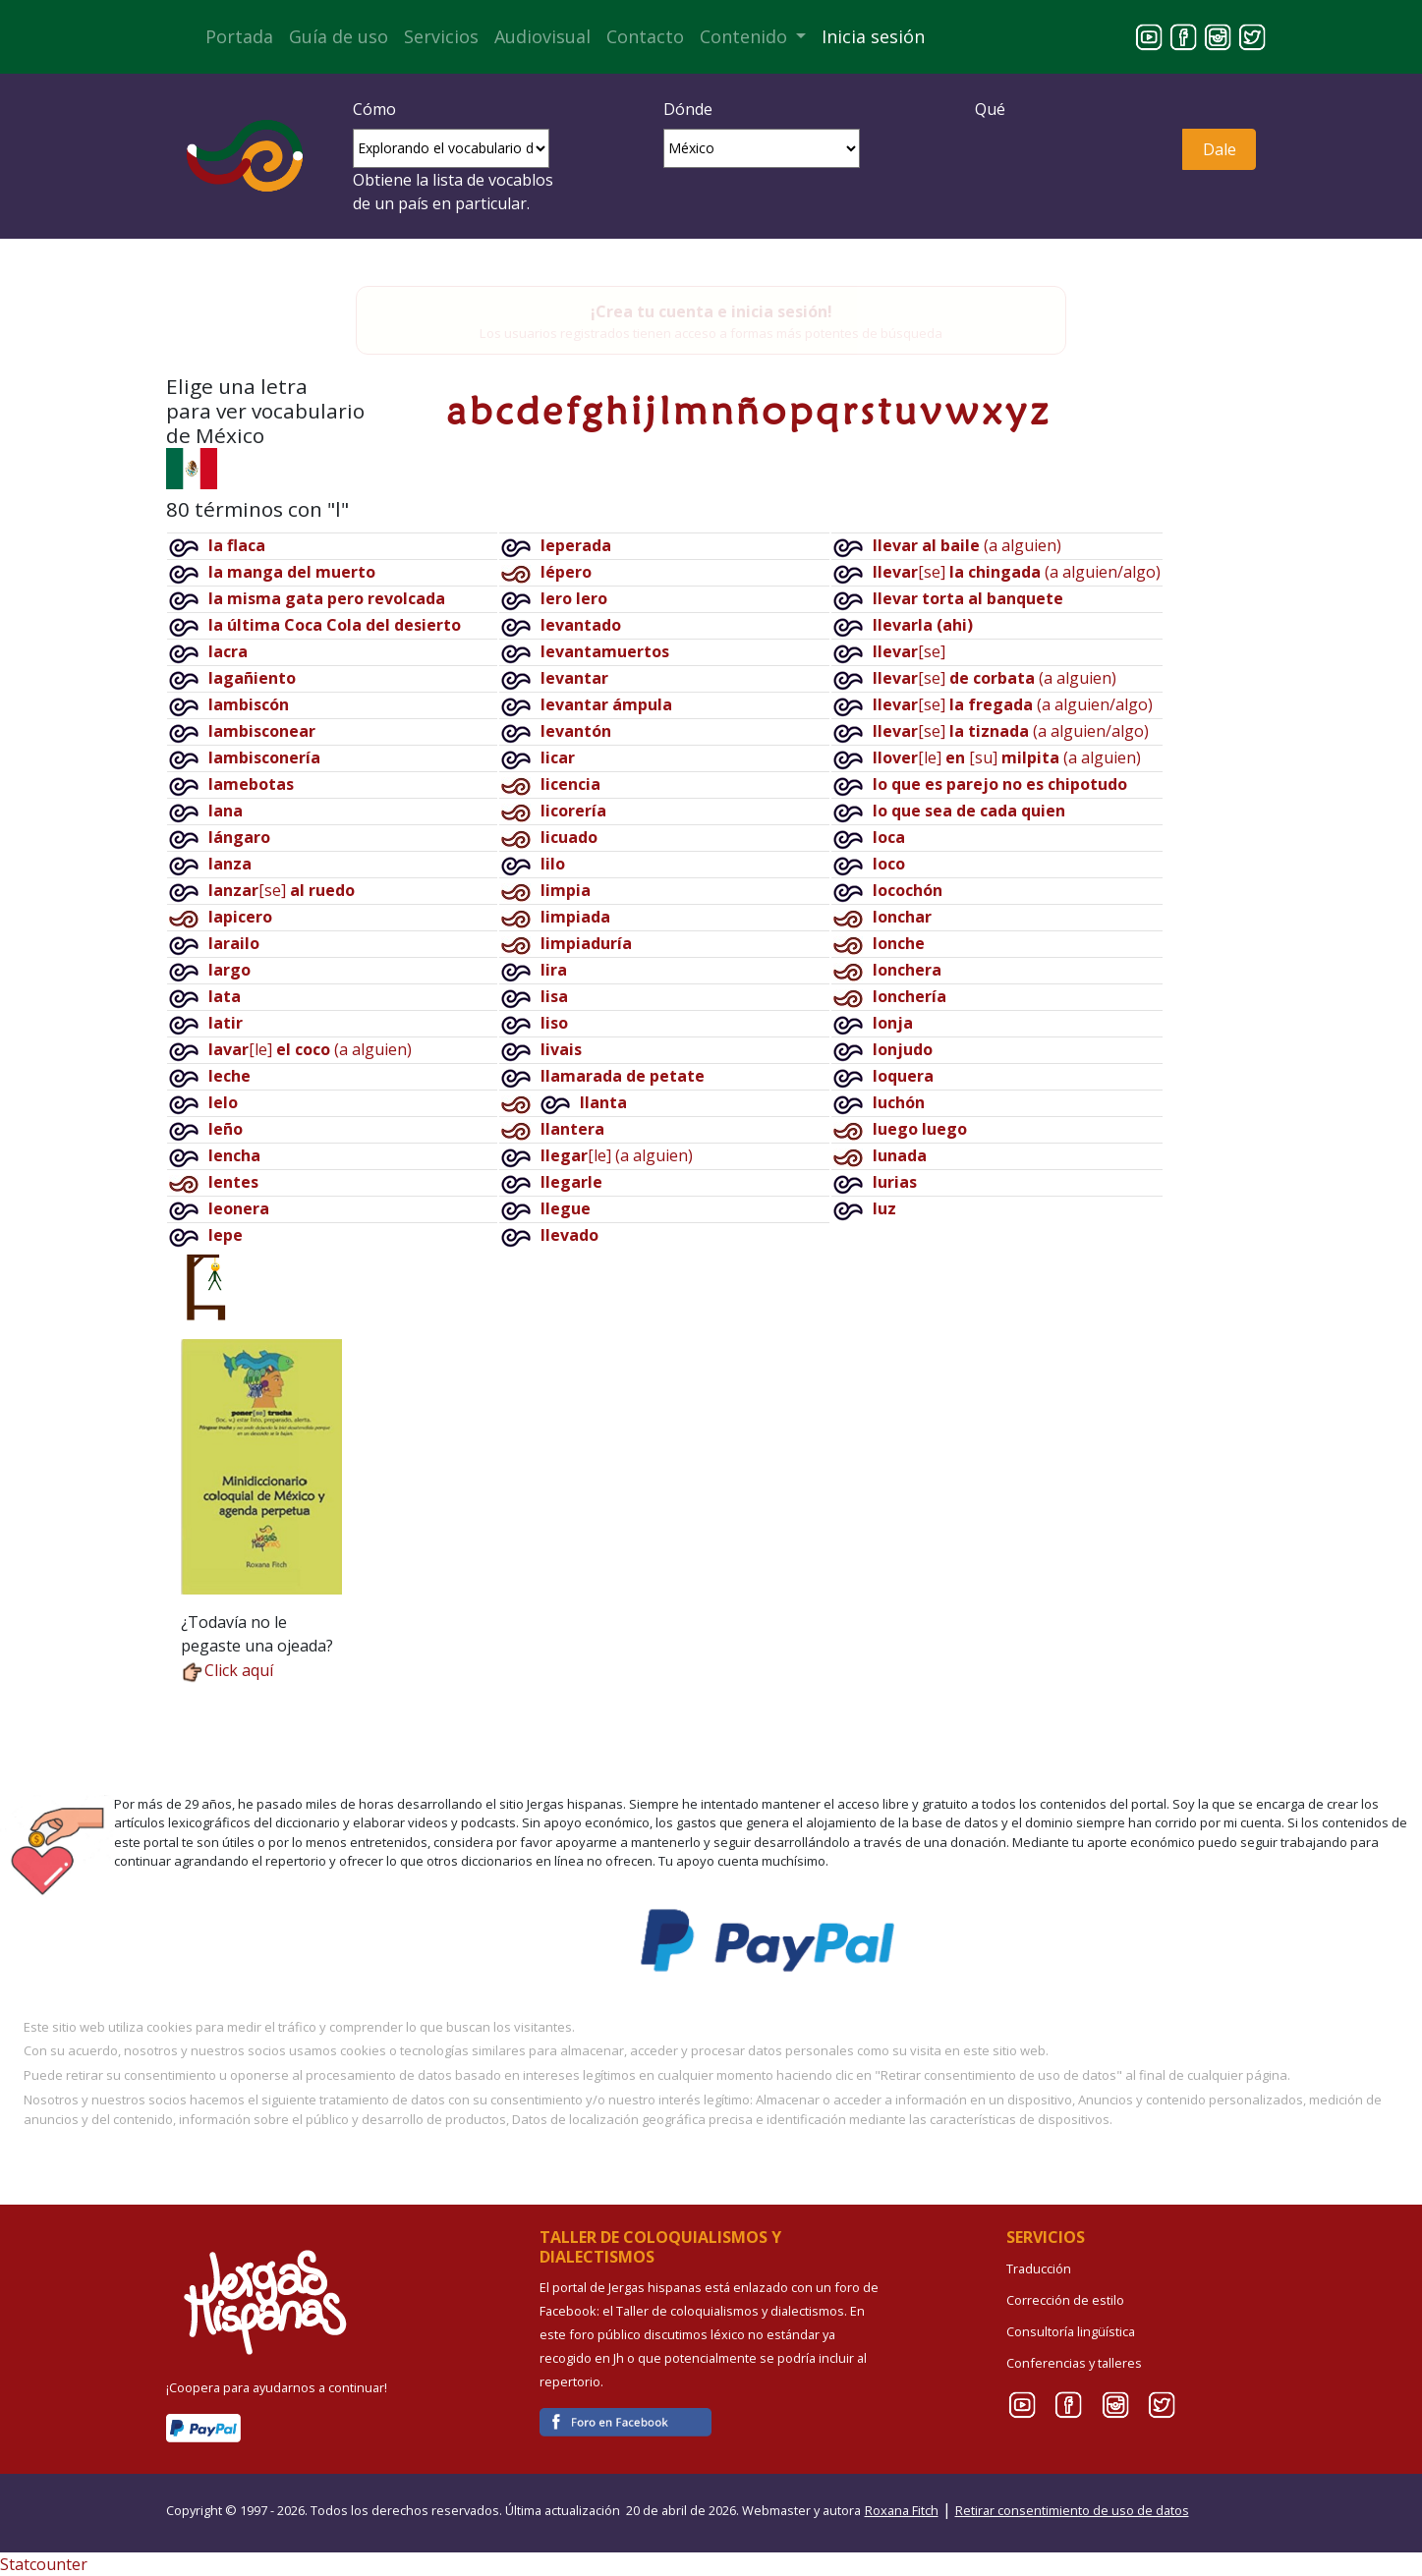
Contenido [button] (746, 36)
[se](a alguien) (994, 678)
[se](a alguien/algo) (1017, 572)
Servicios (441, 36)
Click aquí (227, 1670)
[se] (281, 890)
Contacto (645, 36)
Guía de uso (338, 36)
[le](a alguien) (310, 1049)
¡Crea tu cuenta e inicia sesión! (711, 311)
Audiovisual (542, 36)
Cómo (374, 109)
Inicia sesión (873, 36)
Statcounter (43, 2564)
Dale (1219, 149)
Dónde (687, 109)
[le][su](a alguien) (1007, 757)
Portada (239, 36)
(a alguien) (967, 545)
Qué (990, 109)
